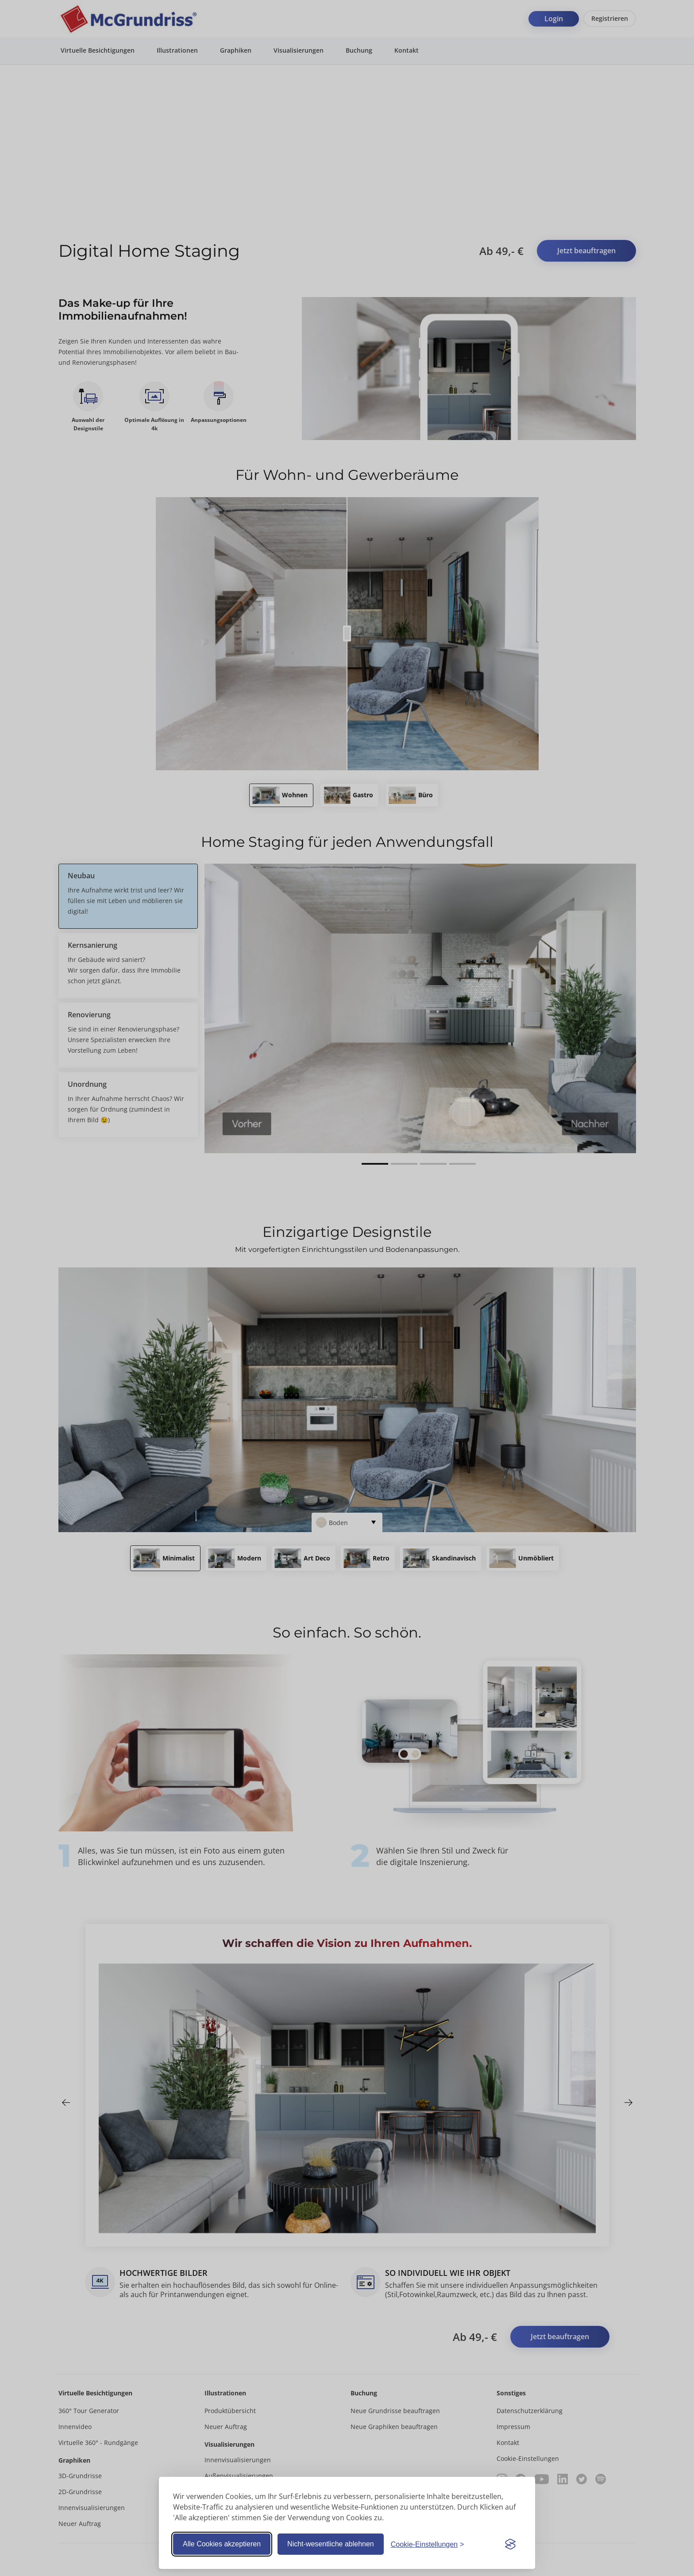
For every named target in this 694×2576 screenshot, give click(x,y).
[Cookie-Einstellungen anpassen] (427, 2544)
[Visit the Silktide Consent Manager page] (510, 2544)
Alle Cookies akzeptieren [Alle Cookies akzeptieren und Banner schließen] (222, 2544)
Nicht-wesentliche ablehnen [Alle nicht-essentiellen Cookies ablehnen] (330, 2544)
